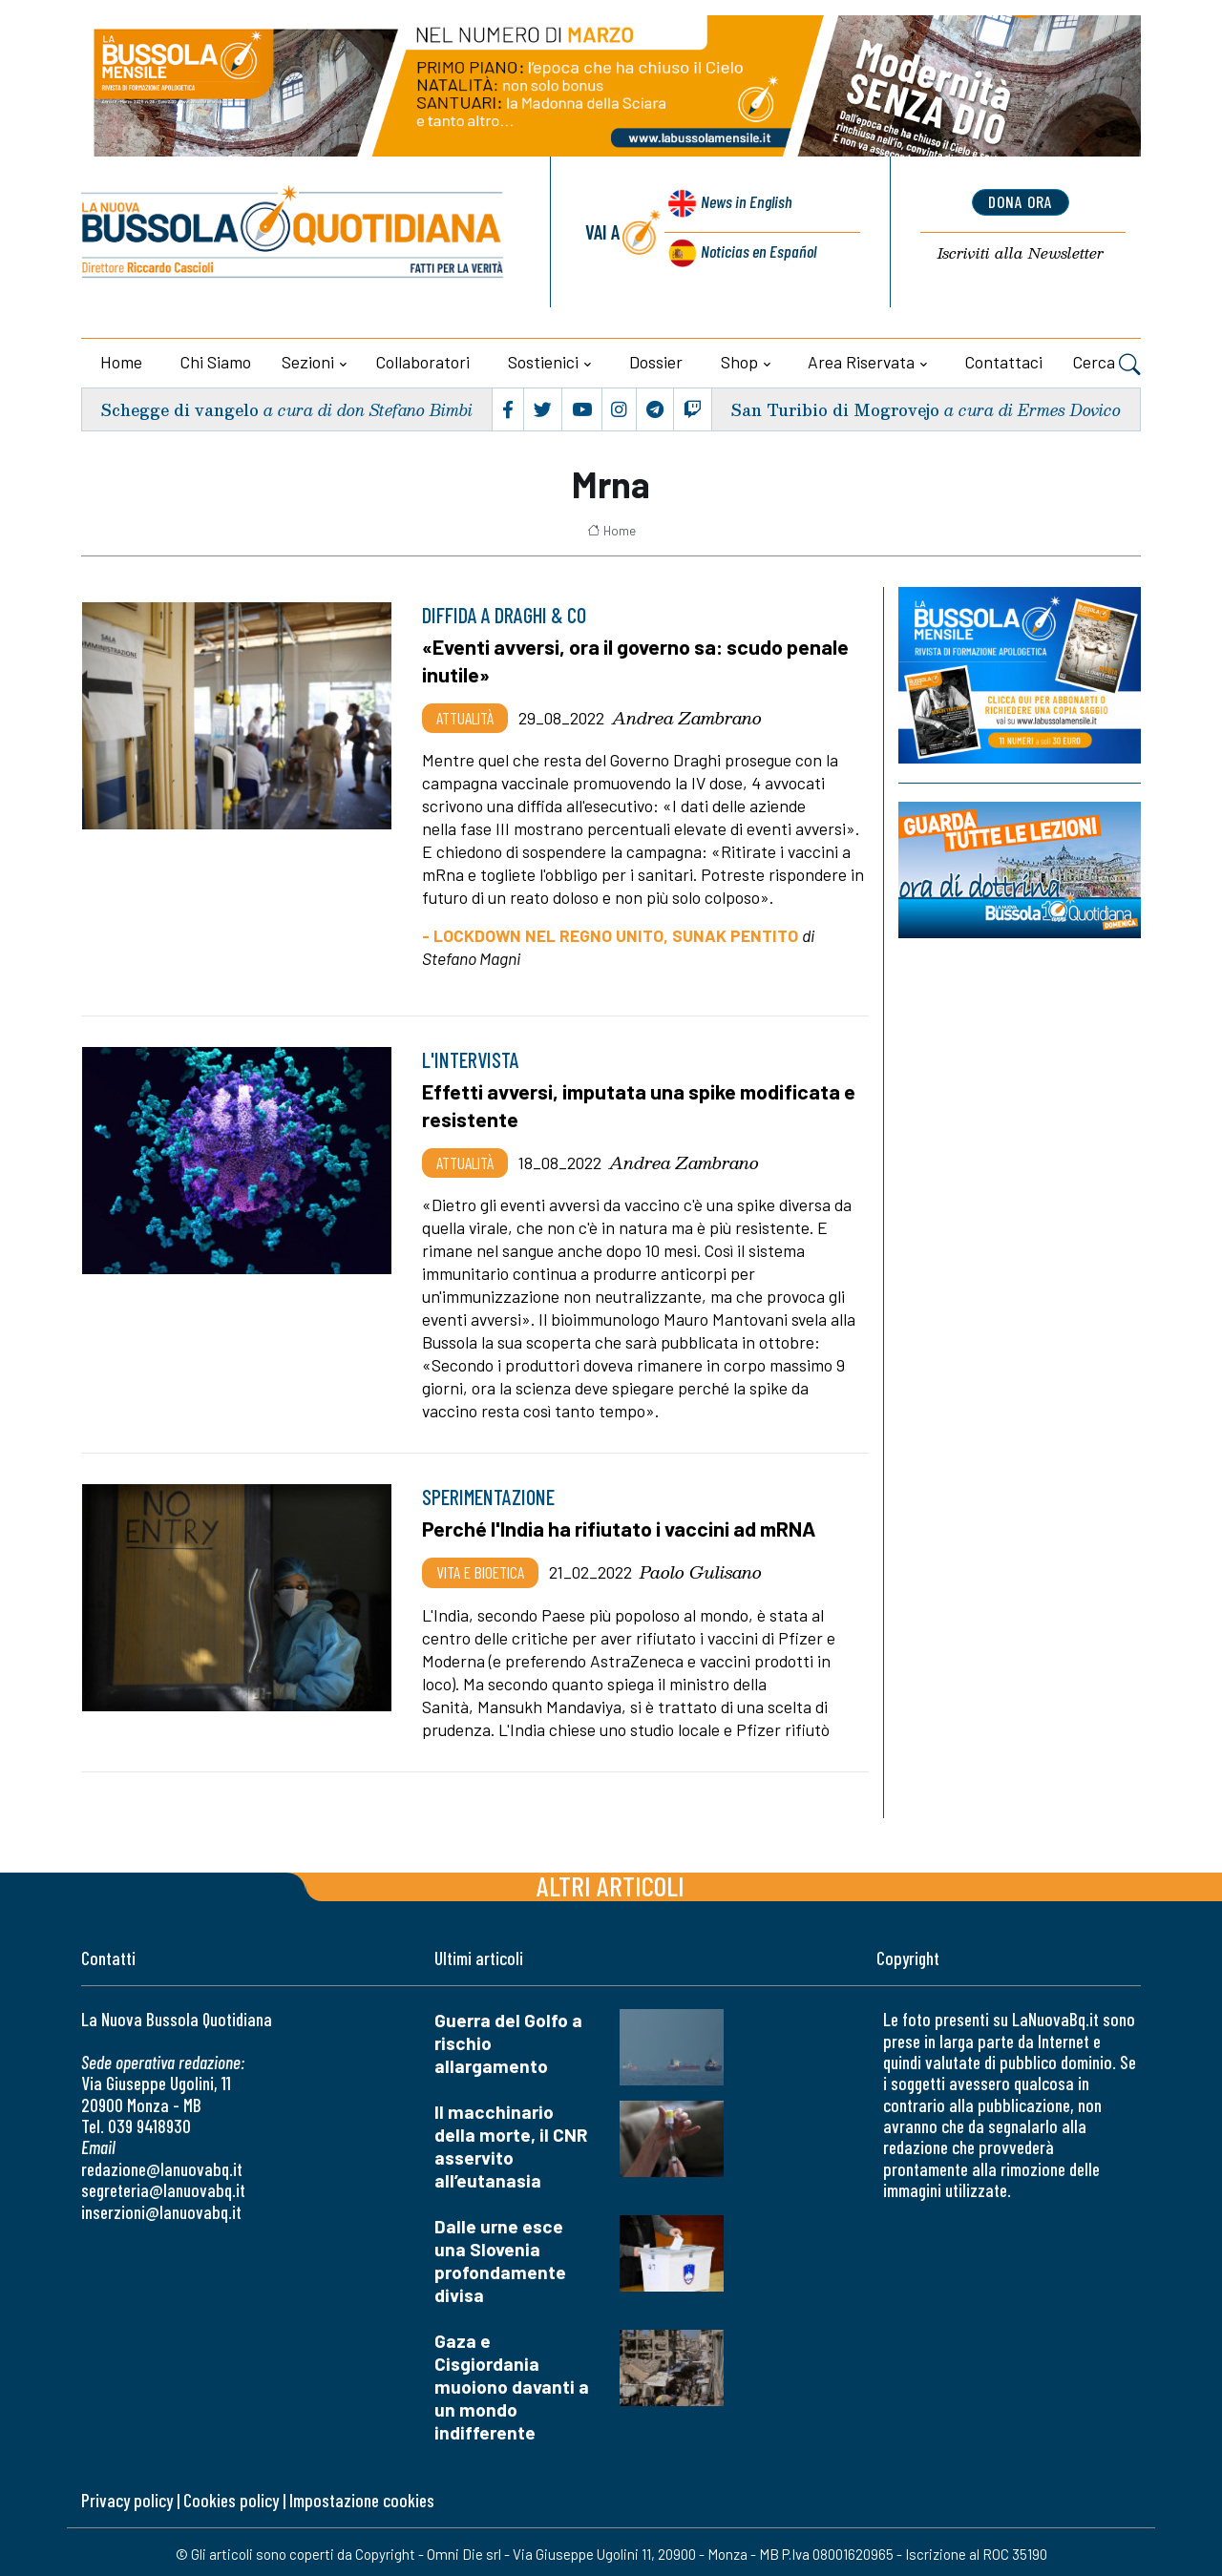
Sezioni (308, 361)
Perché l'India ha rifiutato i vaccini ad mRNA (627, 1525)
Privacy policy (127, 2496)
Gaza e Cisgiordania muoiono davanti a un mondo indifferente (511, 2383)
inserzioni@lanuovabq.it (161, 2208)
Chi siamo (215, 361)
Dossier (656, 361)
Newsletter (1020, 254)
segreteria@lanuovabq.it (163, 2187)
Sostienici (543, 361)
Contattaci (1004, 361)
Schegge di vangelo (181, 409)
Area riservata (861, 361)
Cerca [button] (1107, 364)
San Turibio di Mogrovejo (832, 409)
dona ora (1020, 203)
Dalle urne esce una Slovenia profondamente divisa (500, 2256)
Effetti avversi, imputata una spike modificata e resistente (641, 1103)
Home (121, 361)
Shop (739, 361)
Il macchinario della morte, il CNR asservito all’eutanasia (511, 2142)
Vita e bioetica (480, 1568)
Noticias (757, 251)
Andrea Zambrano (687, 715)
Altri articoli (611, 1881)
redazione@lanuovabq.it (161, 2165)
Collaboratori (423, 361)
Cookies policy (231, 2496)
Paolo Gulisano (701, 1568)
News (743, 208)
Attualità (465, 715)
